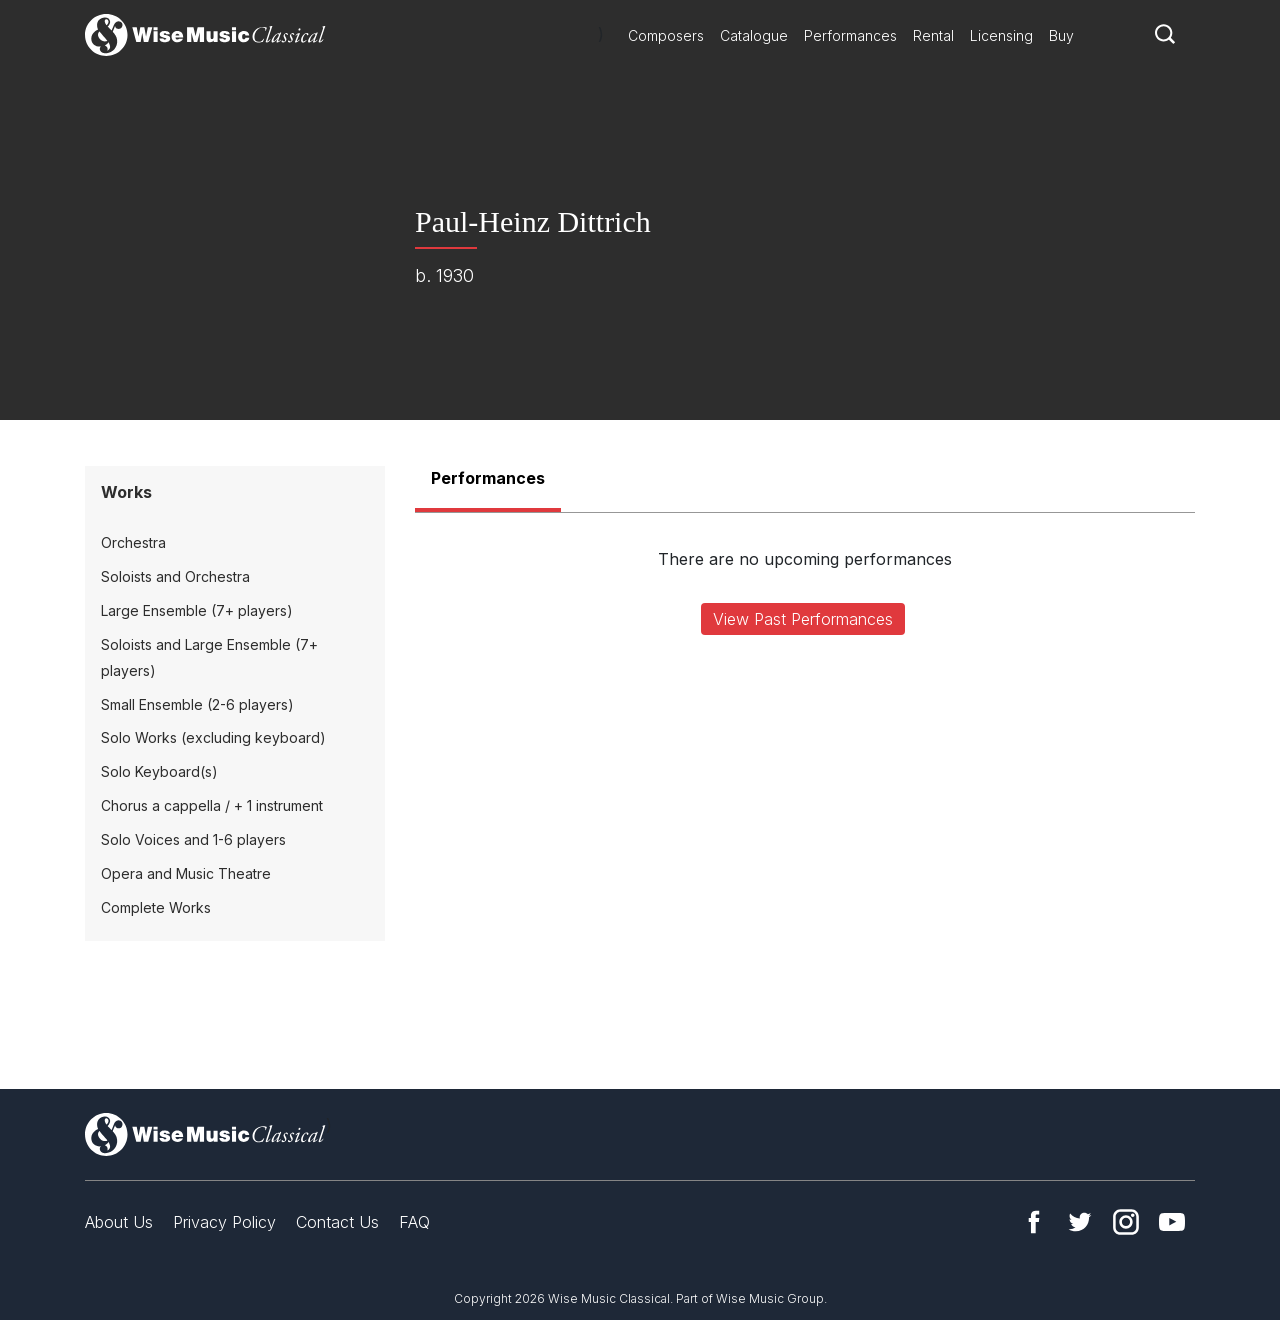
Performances (850, 35)
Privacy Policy (224, 1222)
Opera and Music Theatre (186, 873)
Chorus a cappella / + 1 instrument (212, 805)
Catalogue (754, 35)
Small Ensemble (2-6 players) (197, 704)
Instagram (1126, 1222)
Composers (666, 35)
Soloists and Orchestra (175, 576)
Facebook (1034, 1222)
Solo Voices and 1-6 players (193, 839)
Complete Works (156, 907)
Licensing (1001, 35)
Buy (1061, 35)
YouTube (1172, 1222)
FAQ (414, 1222)
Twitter (1080, 1222)
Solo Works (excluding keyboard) (213, 737)
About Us (119, 1222)
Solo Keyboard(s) (159, 771)
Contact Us (337, 1222)
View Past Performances (803, 619)
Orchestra (133, 542)
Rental (933, 35)
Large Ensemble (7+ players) (197, 610)
